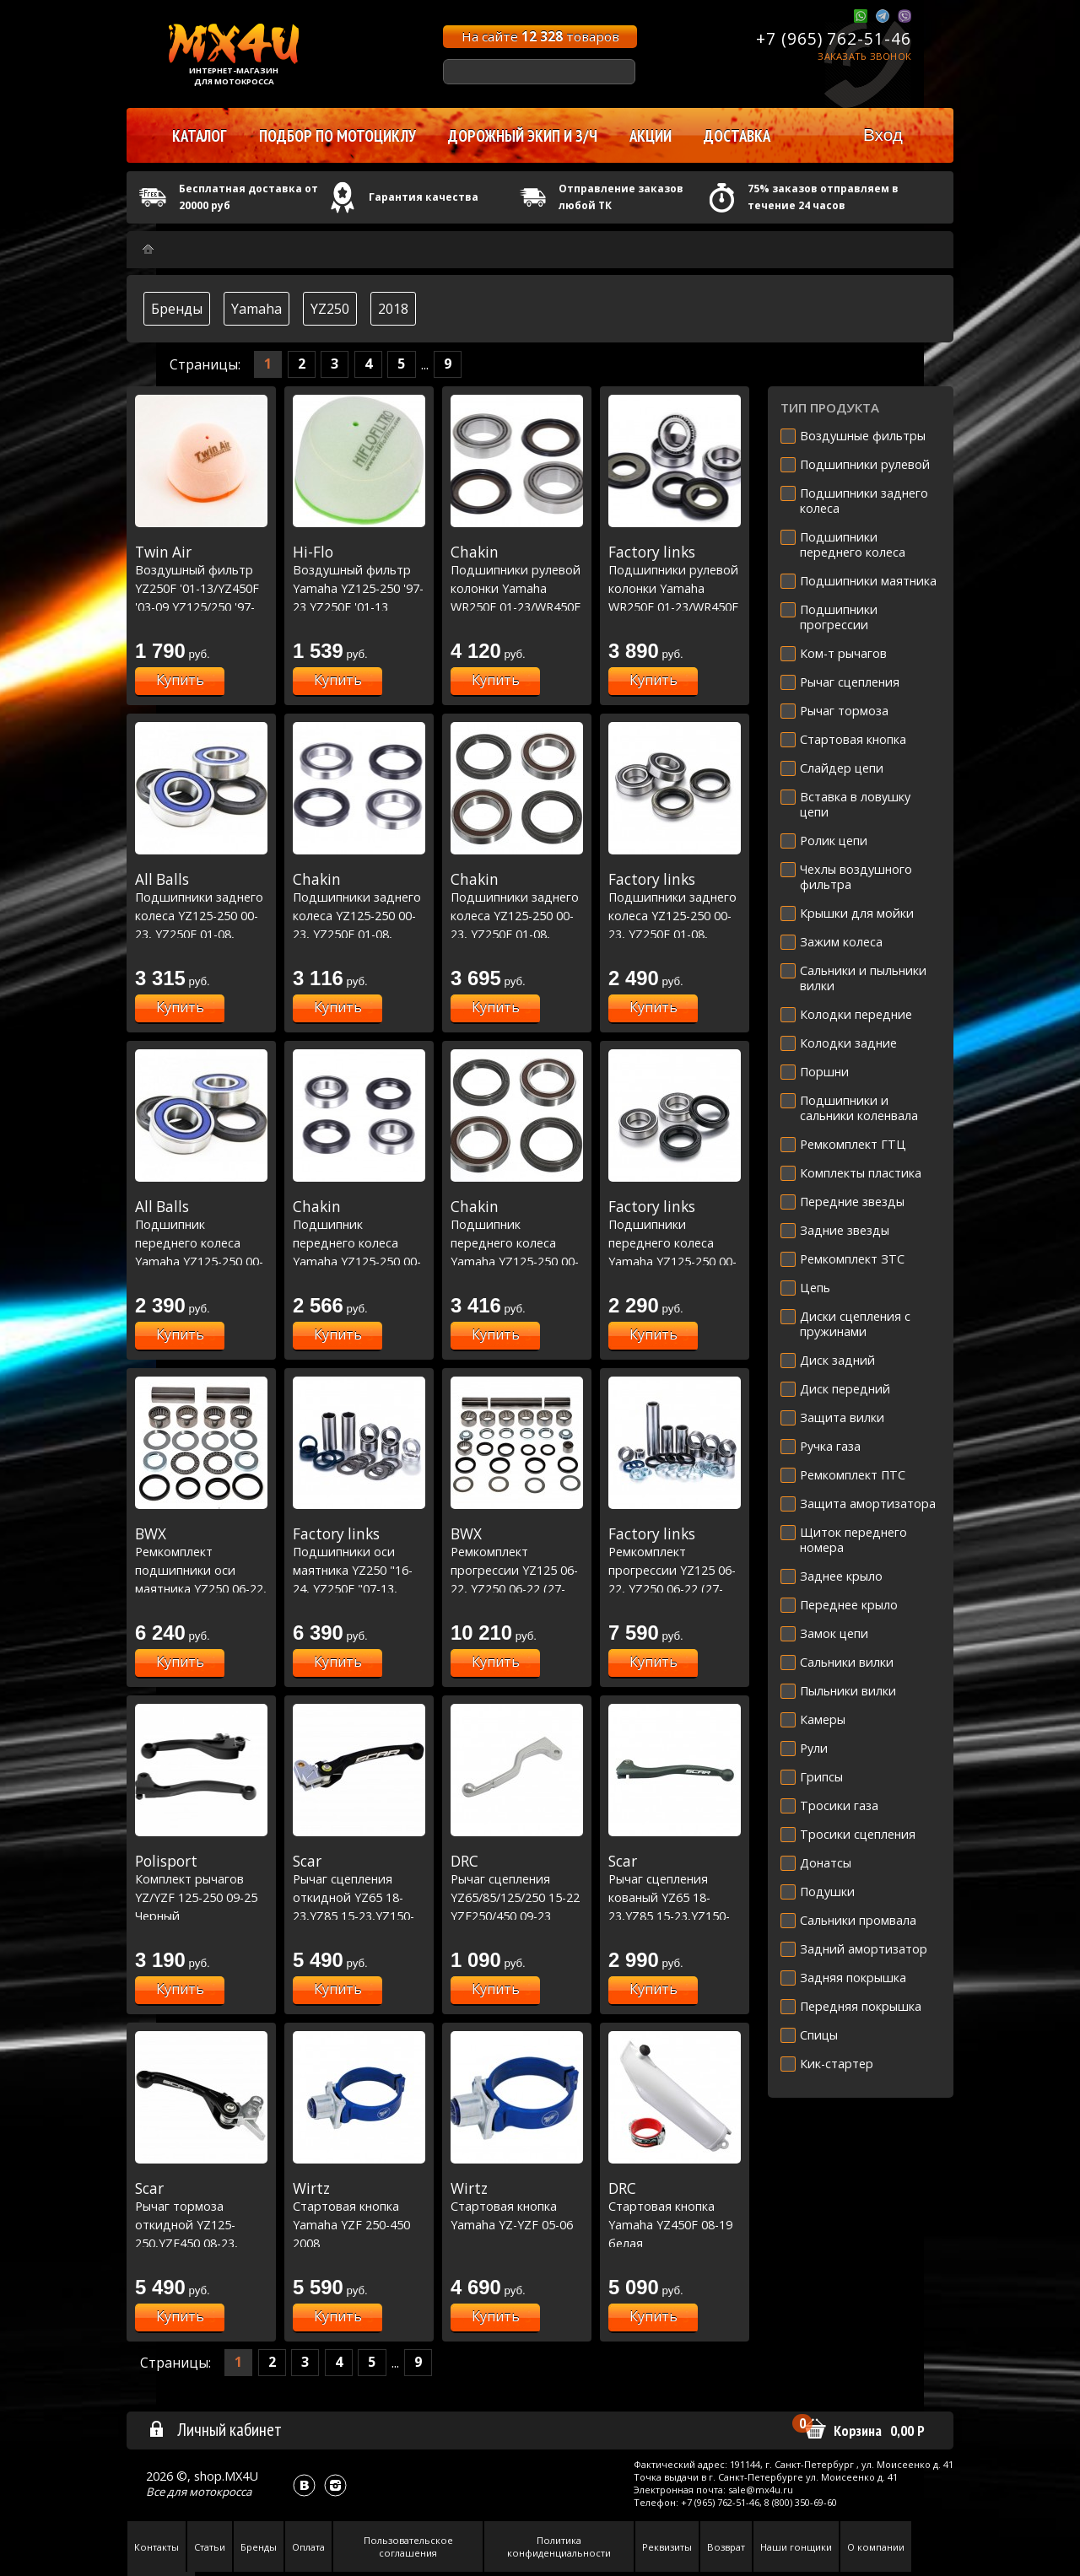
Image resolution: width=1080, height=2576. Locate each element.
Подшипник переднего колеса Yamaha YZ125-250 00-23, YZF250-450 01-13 (201, 1242)
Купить (180, 680)
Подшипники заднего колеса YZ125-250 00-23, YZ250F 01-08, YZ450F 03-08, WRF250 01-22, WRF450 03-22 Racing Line (517, 933)
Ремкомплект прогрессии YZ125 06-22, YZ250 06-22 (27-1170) (517, 1569)
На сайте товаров (540, 36)
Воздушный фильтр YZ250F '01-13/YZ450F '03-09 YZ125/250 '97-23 (201, 588)
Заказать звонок (864, 56)
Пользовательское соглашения (408, 2546)
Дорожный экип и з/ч (522, 136)
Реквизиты (667, 2547)
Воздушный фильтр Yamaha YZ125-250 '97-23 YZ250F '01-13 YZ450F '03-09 (359, 588)
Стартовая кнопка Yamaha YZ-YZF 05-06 (517, 2206)
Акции (650, 136)
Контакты (156, 2547)
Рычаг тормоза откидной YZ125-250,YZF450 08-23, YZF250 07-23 (201, 2224)
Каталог (199, 136)
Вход (883, 134)
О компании (875, 2547)
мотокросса (220, 2491)
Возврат (726, 2547)
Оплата (308, 2547)
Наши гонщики (796, 2547)
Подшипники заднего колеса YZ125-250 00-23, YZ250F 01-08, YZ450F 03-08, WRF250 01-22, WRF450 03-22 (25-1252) (674, 933)
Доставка (737, 136)
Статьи (209, 2547)
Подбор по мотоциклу (337, 136)
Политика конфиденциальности (559, 2546)
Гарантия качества (423, 197)
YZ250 (329, 308)
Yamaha (256, 308)
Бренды (176, 308)
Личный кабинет (215, 2429)
